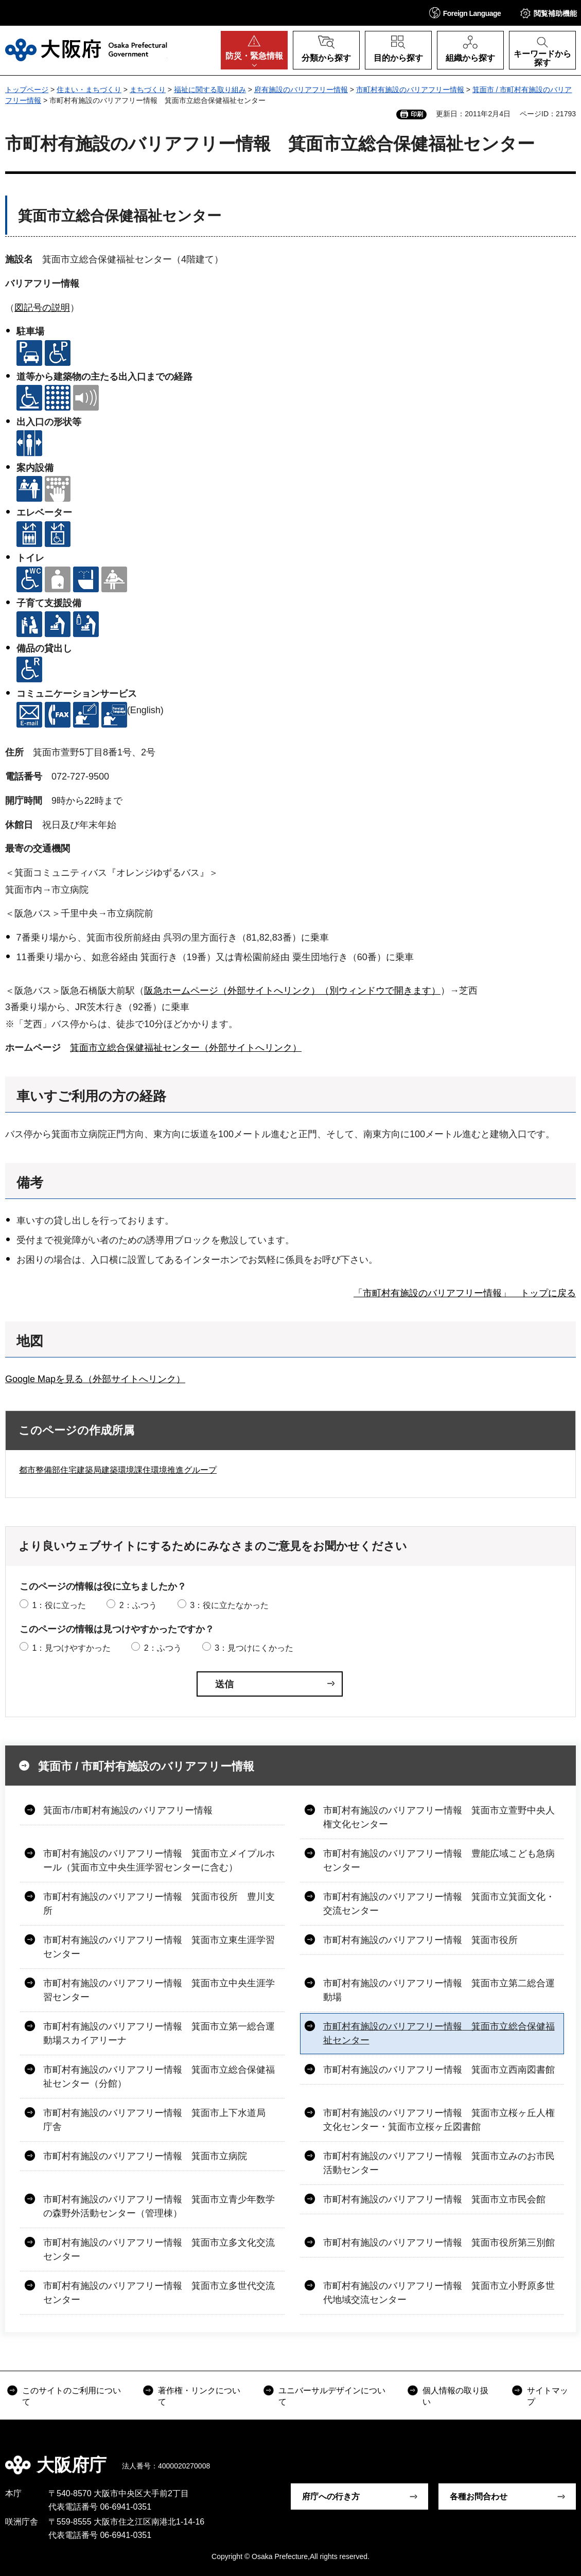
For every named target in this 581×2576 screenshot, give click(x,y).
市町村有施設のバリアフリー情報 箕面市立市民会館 (434, 2199)
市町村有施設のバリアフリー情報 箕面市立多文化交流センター (159, 2249)
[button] (465, 13)
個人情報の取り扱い (455, 2396)
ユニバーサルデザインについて (331, 2396)
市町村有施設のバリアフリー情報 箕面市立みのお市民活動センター (439, 2163)
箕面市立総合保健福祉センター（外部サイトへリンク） (186, 1048)
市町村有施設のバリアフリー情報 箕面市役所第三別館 (439, 2242)
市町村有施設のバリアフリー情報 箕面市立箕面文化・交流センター (439, 1904)
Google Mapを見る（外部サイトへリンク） (95, 1379)
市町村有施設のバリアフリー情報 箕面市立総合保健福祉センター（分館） (159, 2077)
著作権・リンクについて (199, 2396)
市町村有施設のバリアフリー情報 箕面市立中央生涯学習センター (159, 1990)
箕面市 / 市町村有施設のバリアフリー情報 (146, 1766)
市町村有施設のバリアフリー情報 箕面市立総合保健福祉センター (439, 2033)
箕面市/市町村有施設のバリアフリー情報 (128, 1810)
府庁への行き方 (331, 2496)
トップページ (26, 89)
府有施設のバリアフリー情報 (301, 89)
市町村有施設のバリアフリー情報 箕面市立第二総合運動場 (439, 1990)
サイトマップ (547, 2396)
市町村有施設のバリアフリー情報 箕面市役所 (420, 1940)
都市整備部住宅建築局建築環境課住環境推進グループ (118, 1470)
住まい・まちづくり (89, 89)
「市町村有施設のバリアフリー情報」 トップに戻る (465, 1293)
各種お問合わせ (478, 2496)
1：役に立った (59, 1605)
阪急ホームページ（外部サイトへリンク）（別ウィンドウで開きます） (292, 990)
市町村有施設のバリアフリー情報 (410, 89)
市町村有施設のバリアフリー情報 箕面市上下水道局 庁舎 (159, 2120)
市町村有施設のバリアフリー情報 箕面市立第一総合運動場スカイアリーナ (159, 2033)
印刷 (417, 114)
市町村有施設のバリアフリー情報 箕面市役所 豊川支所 (159, 1904)
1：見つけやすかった (71, 1648)
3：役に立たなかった (229, 1605)
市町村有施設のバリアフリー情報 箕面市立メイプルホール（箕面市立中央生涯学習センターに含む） (159, 1860)
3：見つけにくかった (254, 1648)
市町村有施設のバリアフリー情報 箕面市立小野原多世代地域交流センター (439, 2293)
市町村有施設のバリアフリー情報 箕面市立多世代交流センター (159, 2293)
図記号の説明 (42, 308)
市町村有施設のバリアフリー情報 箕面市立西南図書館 (439, 2070)
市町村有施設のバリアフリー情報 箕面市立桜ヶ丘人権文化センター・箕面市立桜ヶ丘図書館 (439, 2120)
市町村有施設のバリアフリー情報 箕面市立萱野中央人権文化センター (439, 1817)
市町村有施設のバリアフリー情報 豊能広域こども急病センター (439, 1860)
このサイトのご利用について (71, 2396)
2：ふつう (138, 1605)
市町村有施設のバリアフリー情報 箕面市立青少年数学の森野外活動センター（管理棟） (159, 2206)
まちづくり (148, 89)
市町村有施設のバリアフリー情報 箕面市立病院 (145, 2156)
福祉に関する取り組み (210, 89)
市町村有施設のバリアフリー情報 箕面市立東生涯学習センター (159, 1947)
